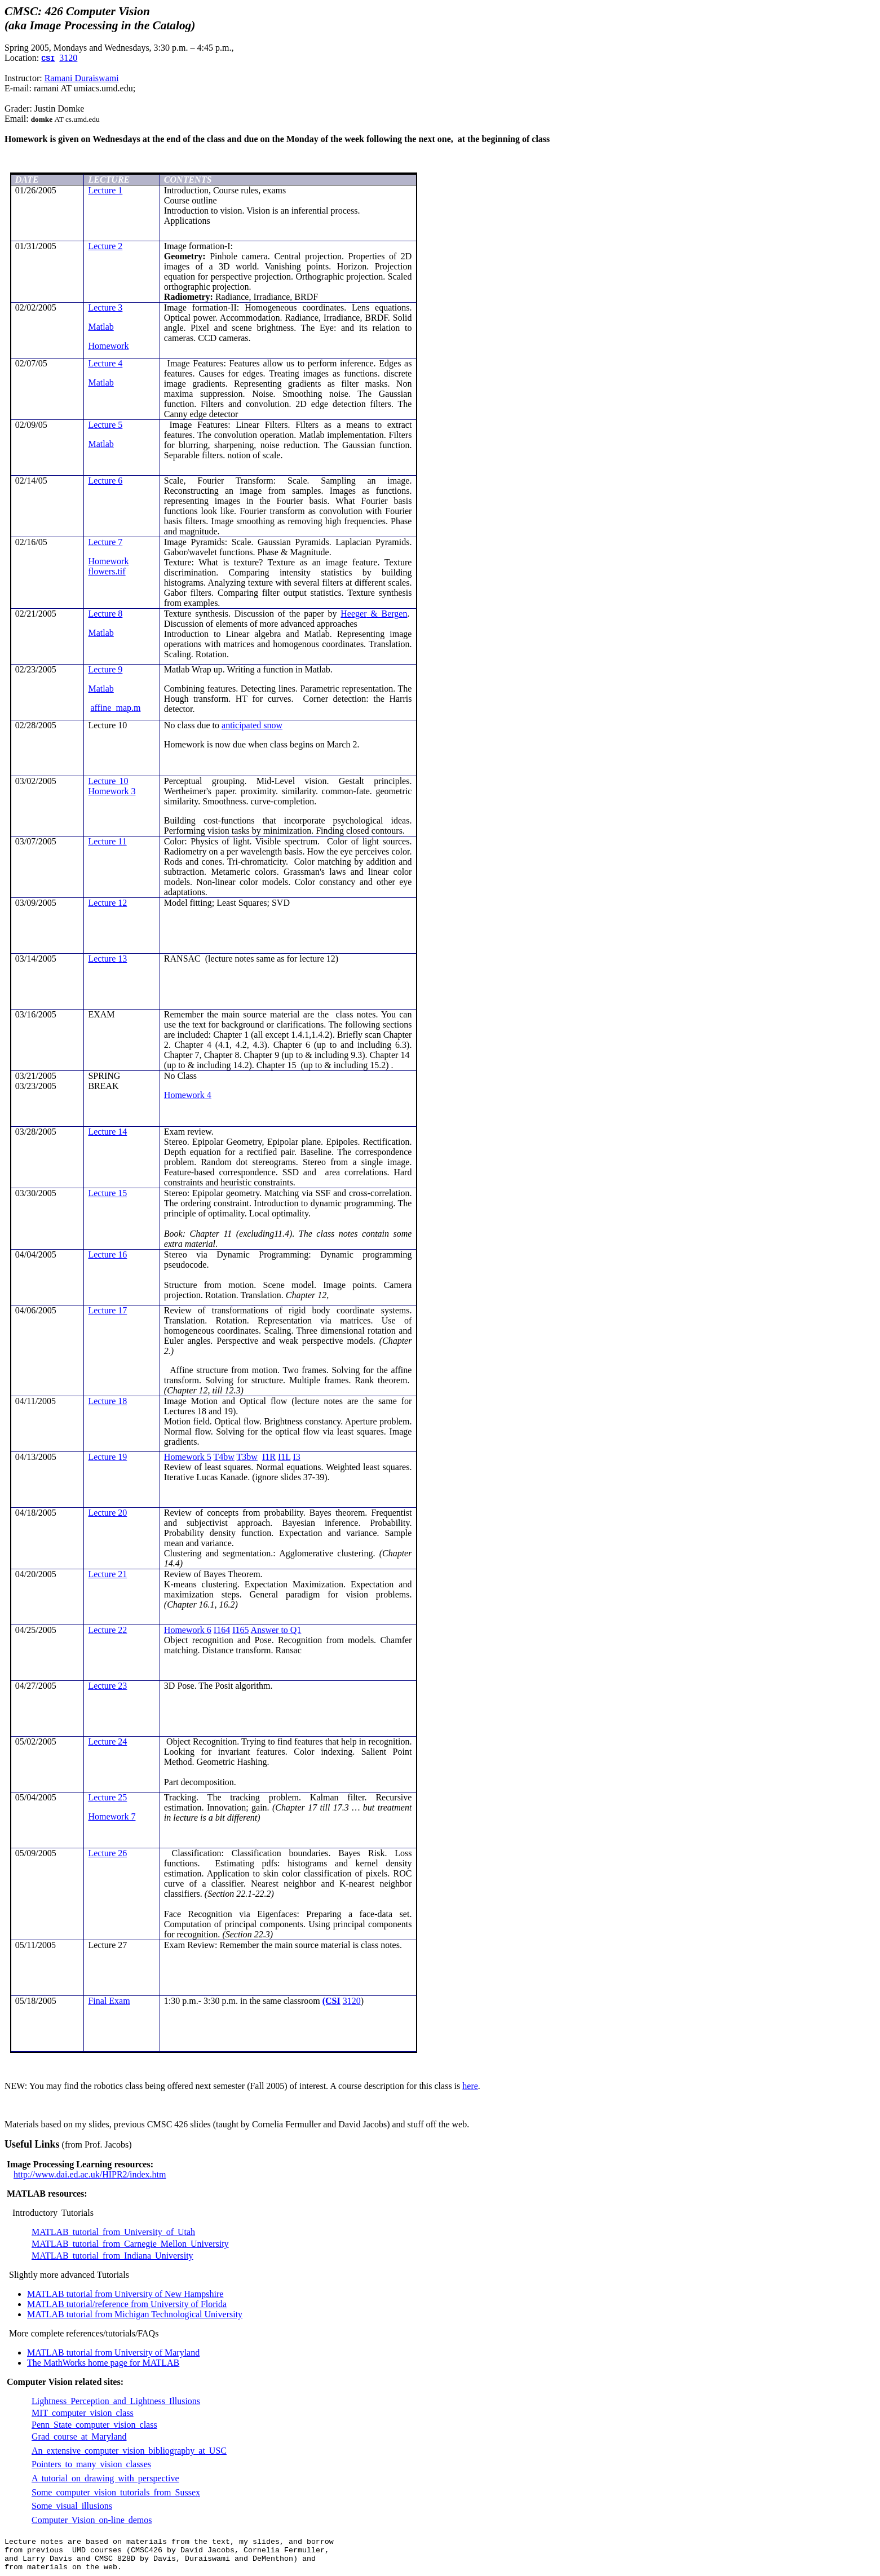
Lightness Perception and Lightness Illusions (116, 2401)
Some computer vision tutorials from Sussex (116, 2492)
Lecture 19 (107, 1457)
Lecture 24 (107, 1741)
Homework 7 (111, 1816)
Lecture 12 (107, 903)
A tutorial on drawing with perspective (105, 2478)
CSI (48, 59)
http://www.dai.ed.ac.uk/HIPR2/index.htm (90, 2174)
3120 (68, 58)
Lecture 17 (107, 1310)
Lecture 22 (107, 1630)
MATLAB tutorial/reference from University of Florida (127, 2304)
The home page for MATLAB (103, 2362)
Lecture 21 (107, 1574)
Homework (108, 346)
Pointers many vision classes (91, 2464)
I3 (296, 1457)
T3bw (247, 1457)
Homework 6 (187, 1630)
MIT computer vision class (83, 2413)
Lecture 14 (107, 1131)
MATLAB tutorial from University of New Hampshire (125, 2294)
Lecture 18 (107, 1401)
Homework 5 (187, 1457)
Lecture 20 (107, 1512)
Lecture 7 (105, 542)
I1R (269, 1457)
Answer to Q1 (276, 1630)
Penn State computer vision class (94, 2424)
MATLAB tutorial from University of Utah (113, 2232)
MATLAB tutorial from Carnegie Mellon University (130, 2244)
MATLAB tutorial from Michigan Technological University (134, 2314)
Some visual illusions (72, 2506)
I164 (222, 1630)
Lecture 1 (105, 190)
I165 (240, 1630)
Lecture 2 (105, 246)
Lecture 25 (107, 1797)
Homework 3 (111, 791)
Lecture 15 (107, 1193)
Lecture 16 (107, 1254)
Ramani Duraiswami (82, 78)
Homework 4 (187, 1095)
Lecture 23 (107, 1685)
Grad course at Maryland (79, 2436)
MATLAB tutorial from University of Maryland (113, 2352)
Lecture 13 (107, 958)
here (470, 2086)
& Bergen (373, 613)
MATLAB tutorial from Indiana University (112, 2255)
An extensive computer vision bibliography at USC (129, 2450)
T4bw (224, 1457)
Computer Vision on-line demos (92, 2520)
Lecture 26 (107, 1853)
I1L (284, 1457)
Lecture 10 (108, 781)
